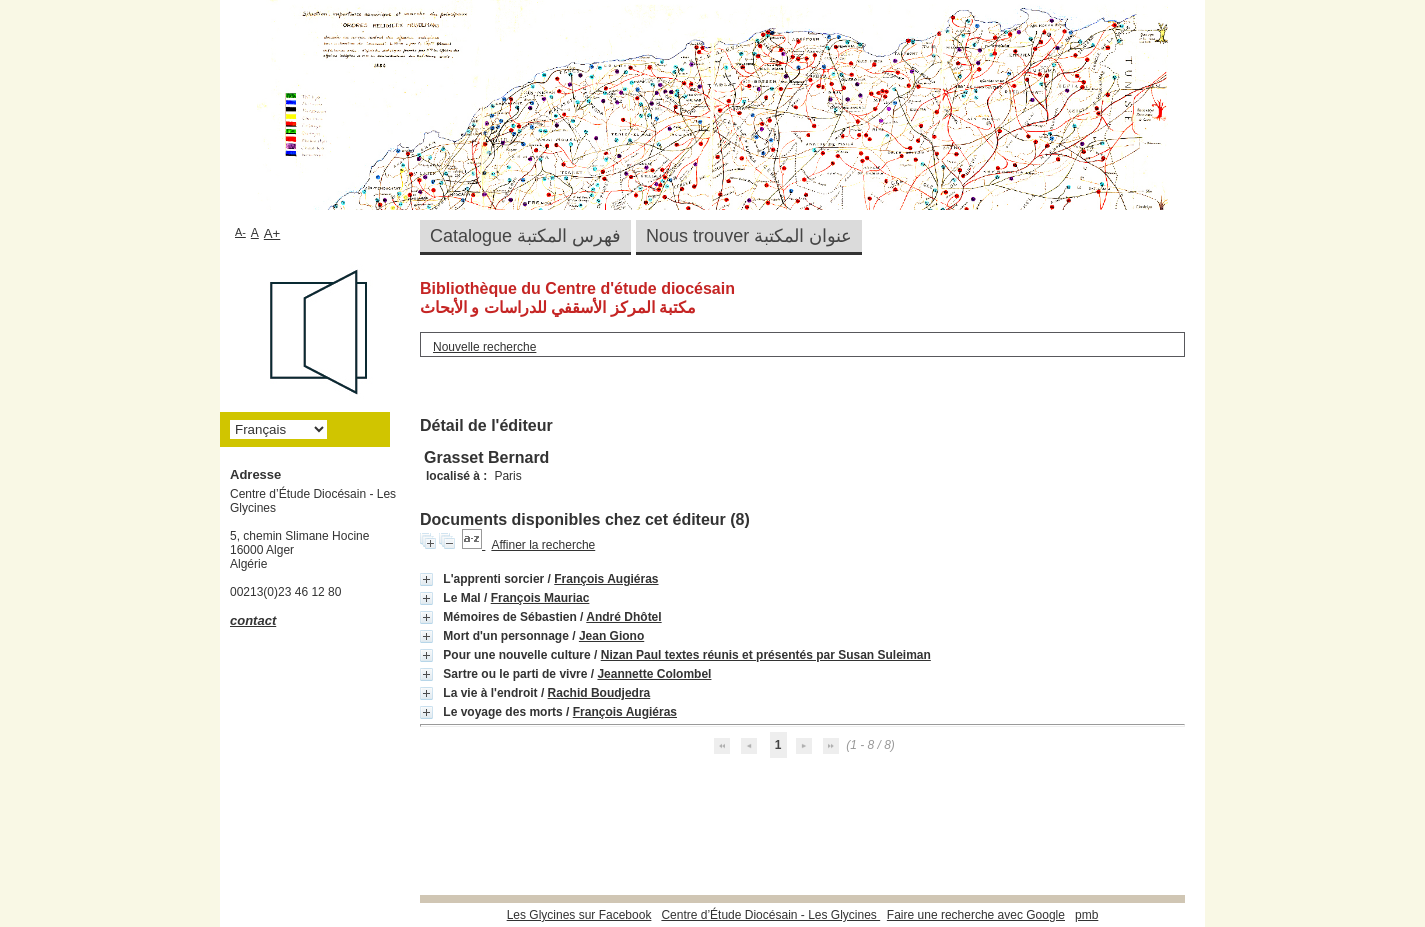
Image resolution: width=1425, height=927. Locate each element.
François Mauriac (540, 598)
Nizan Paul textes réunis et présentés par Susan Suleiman (766, 655)
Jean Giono (611, 636)
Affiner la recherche (543, 545)
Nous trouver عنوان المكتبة (749, 236)
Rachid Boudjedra (599, 693)
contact (253, 620)
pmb (1086, 915)
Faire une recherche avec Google (976, 915)
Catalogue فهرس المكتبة (525, 236)
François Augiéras (606, 579)
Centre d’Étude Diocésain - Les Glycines (770, 915)
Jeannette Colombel (654, 674)
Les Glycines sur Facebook (579, 915)
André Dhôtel (623, 617)
